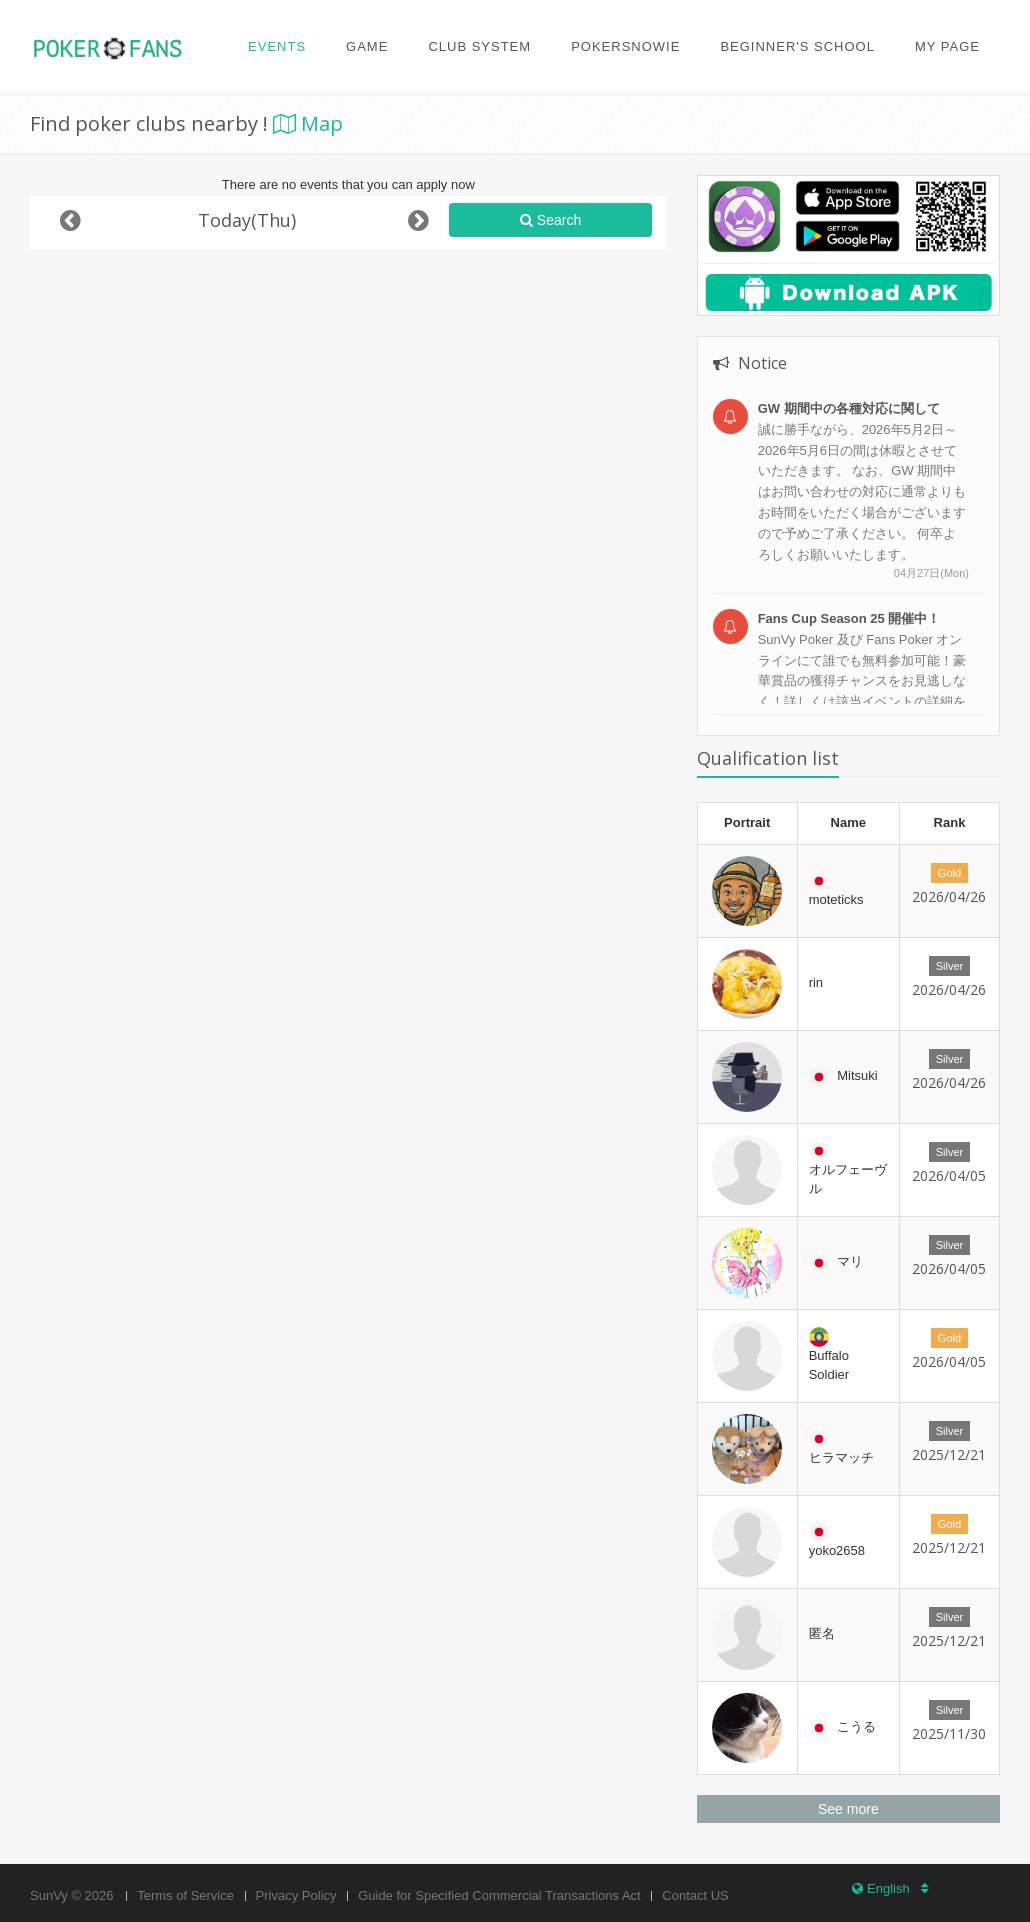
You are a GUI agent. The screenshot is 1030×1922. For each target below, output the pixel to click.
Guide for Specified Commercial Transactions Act (499, 1895)
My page (947, 46)
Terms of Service (185, 1895)
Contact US (695, 1895)
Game (367, 46)
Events (277, 46)
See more (848, 1809)
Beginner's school (797, 46)
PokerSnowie (625, 46)
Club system (479, 46)
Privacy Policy (296, 1895)
